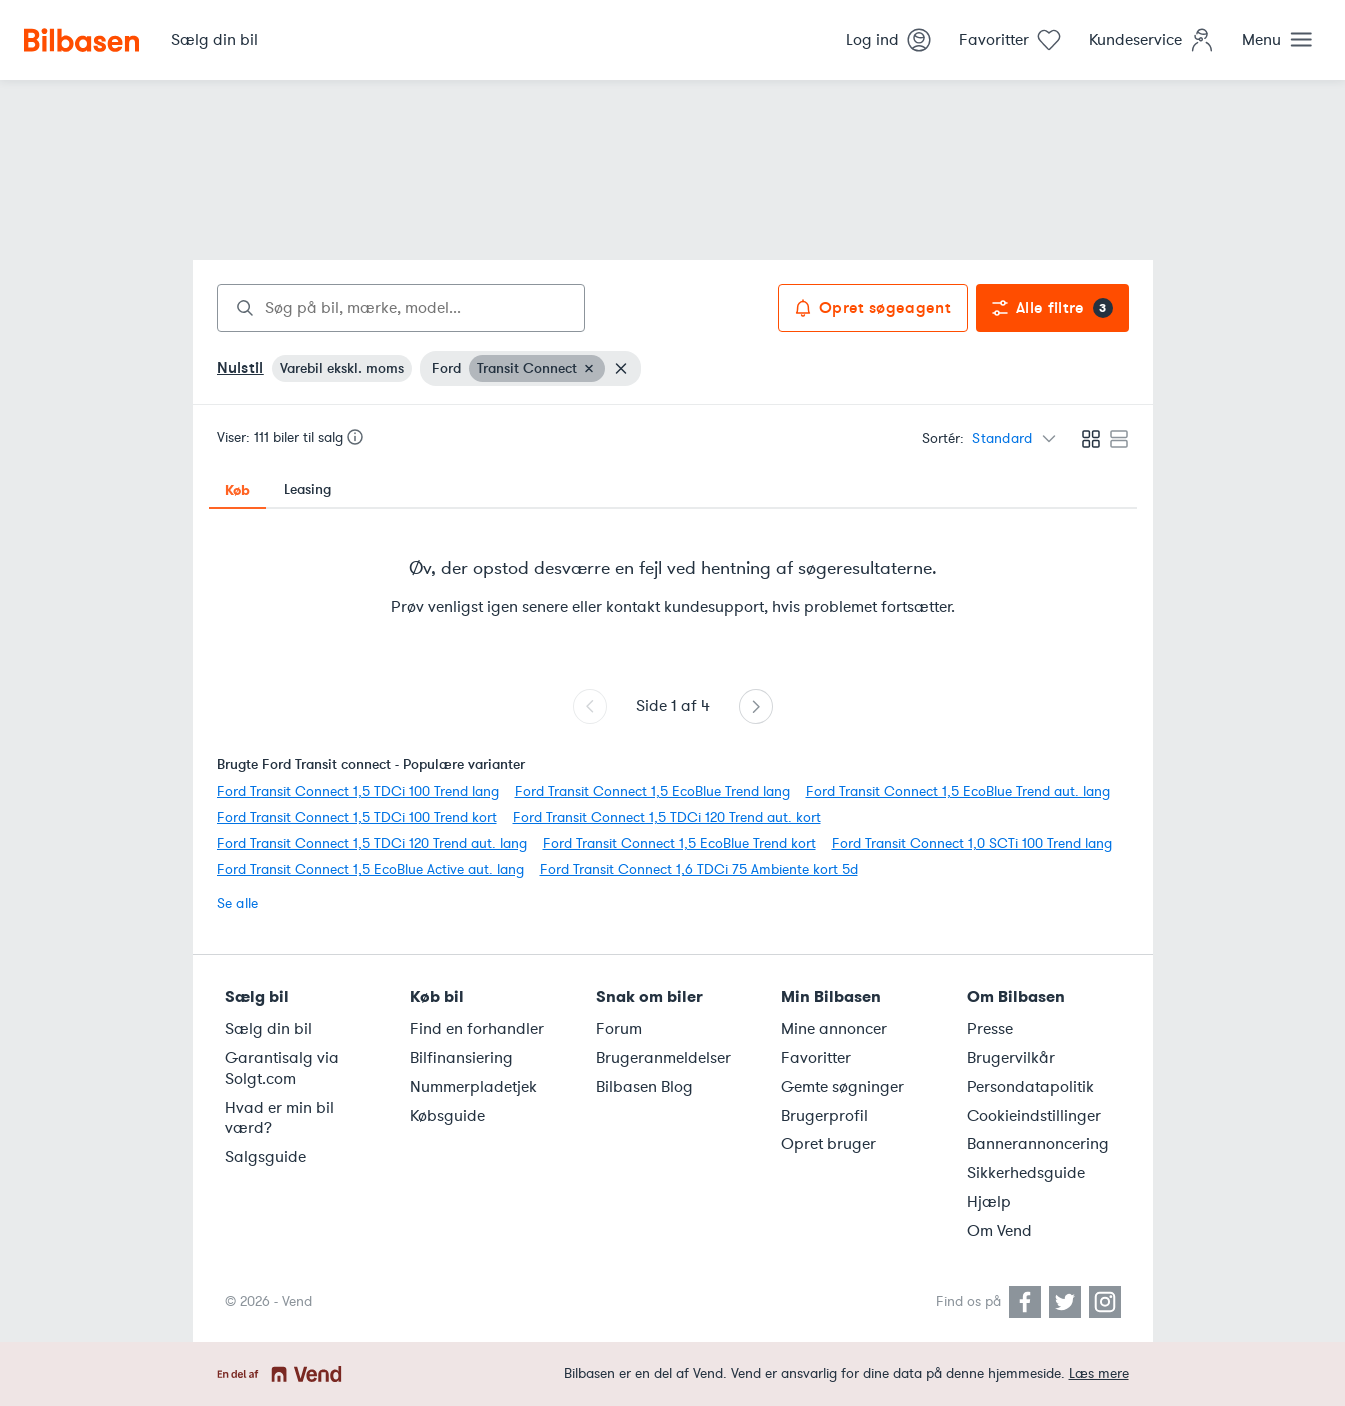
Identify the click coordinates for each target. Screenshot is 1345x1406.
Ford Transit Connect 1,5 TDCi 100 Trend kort (357, 817)
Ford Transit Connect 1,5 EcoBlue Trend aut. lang (958, 791)
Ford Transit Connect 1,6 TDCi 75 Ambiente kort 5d (699, 869)
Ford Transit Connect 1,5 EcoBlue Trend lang (652, 791)
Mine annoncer (834, 1029)
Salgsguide (265, 1157)
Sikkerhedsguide (1026, 1173)
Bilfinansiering (461, 1058)
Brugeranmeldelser (663, 1058)
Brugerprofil (824, 1116)
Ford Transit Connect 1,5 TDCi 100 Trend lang (358, 791)
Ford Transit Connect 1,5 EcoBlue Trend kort (679, 843)
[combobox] (401, 308)
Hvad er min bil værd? (279, 1118)
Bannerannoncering (1038, 1144)
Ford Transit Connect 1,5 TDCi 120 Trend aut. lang (372, 843)
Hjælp (989, 1202)
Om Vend (999, 1231)
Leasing (307, 489)
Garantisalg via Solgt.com (282, 1068)
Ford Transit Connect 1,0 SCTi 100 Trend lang (972, 843)
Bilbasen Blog (644, 1087)
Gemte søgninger (842, 1087)
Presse (990, 1029)
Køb (237, 490)
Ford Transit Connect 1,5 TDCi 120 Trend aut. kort (667, 817)
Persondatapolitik (1030, 1087)
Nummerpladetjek (473, 1087)
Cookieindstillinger (1034, 1116)
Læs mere (1099, 1373)
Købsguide (447, 1116)
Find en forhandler (477, 1029)
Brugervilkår (1011, 1058)
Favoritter (816, 1058)
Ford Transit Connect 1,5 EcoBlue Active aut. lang (370, 869)
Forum (619, 1029)
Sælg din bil (268, 1029)
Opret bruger (828, 1144)
